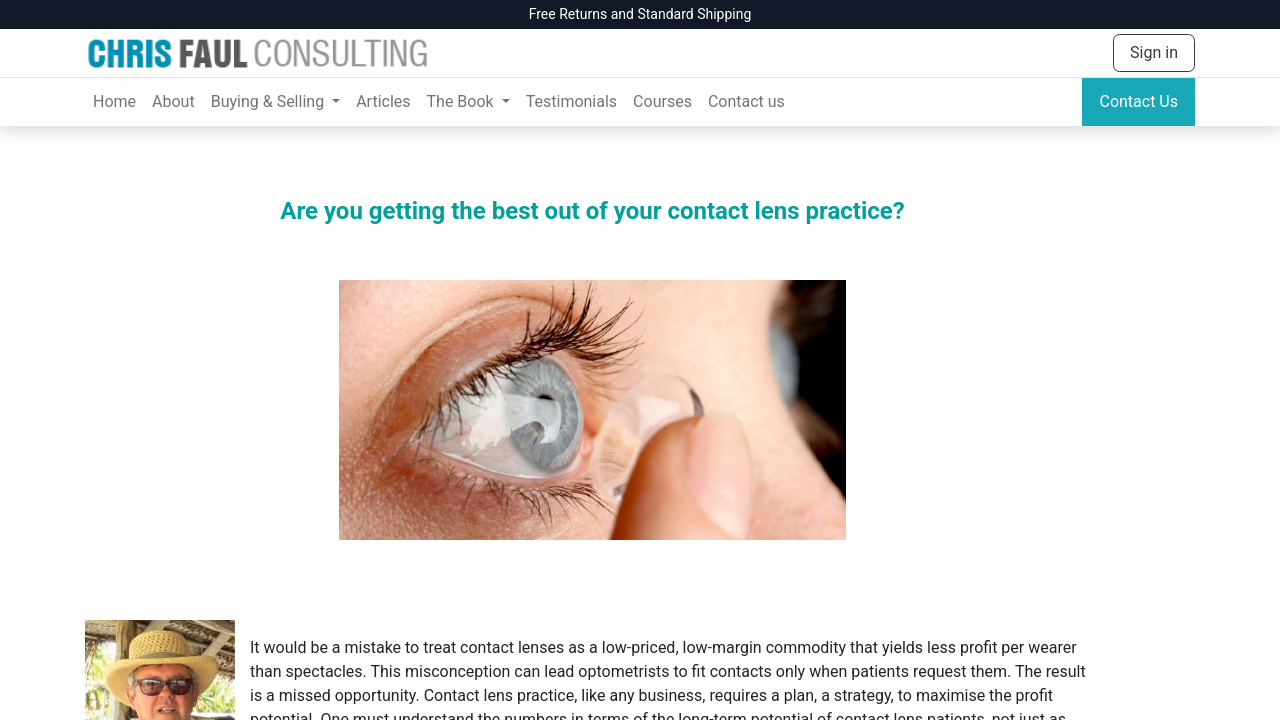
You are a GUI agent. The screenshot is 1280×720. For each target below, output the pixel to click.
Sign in (1154, 52)
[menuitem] (114, 102)
